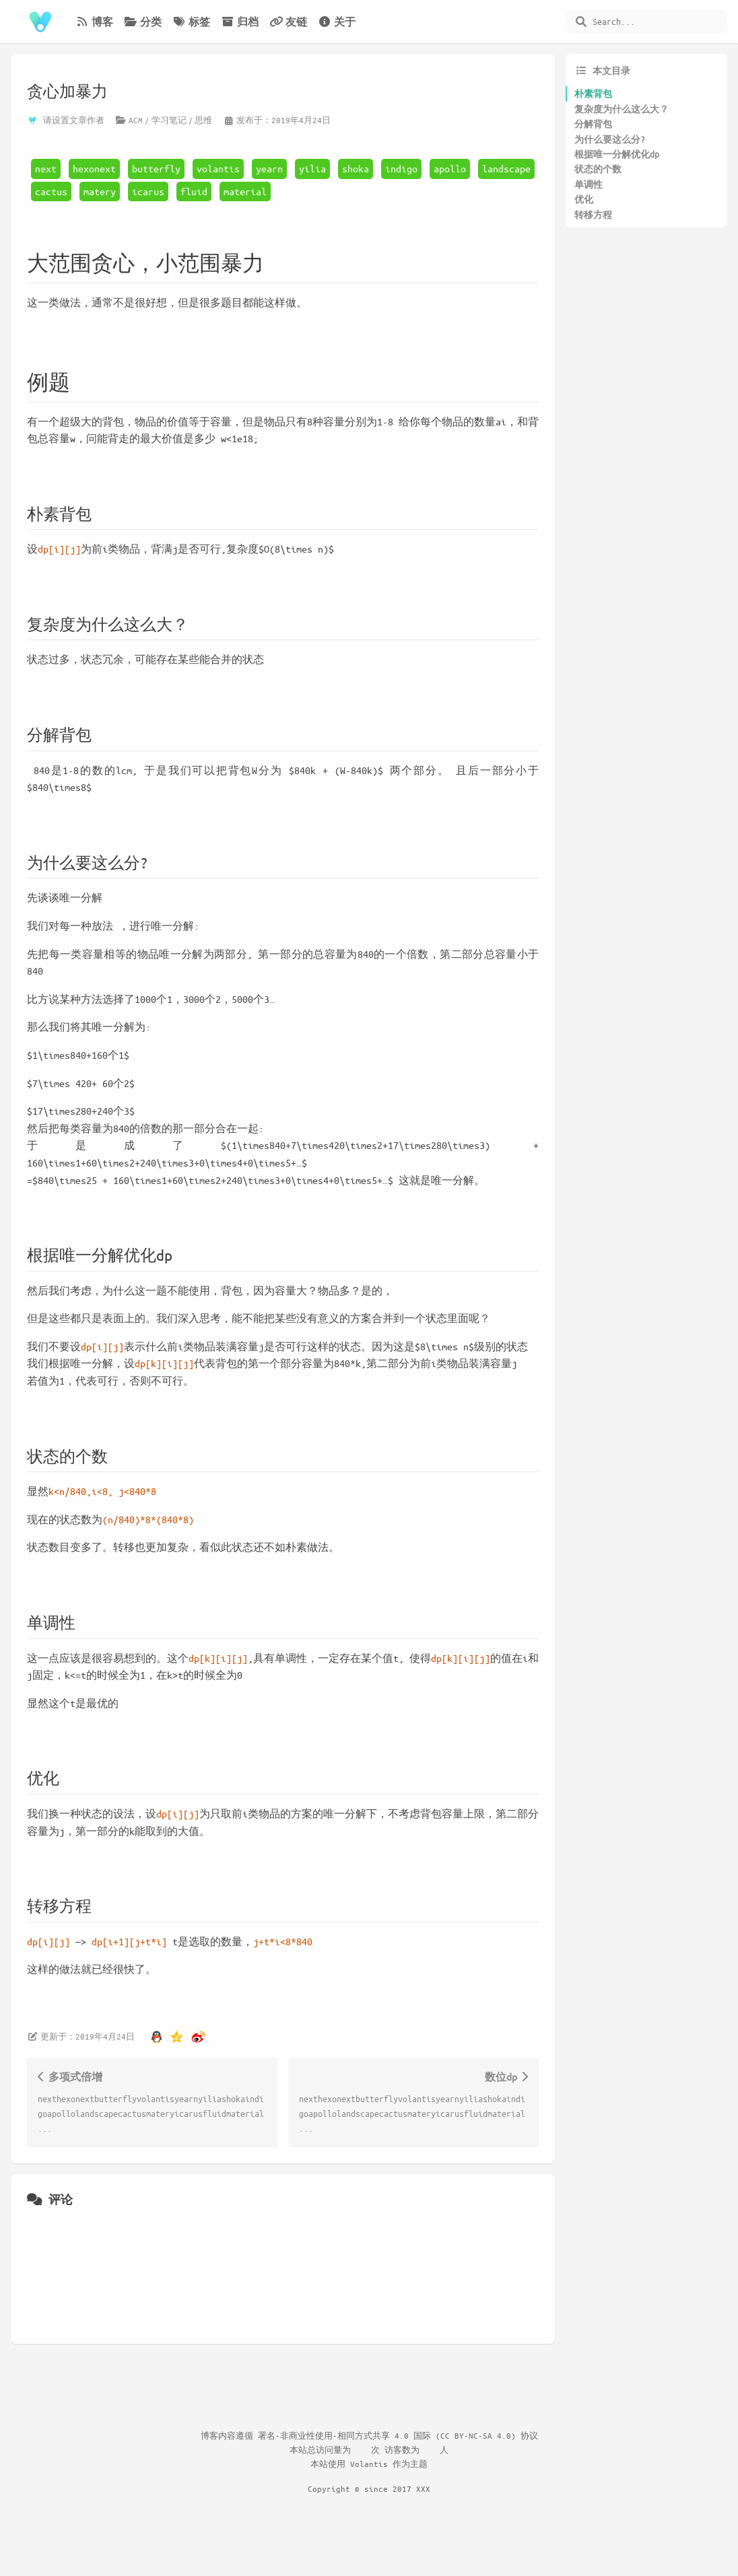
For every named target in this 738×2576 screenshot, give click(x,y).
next (46, 168)
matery (99, 191)
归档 (240, 21)
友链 (288, 21)
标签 (191, 21)
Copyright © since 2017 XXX (369, 2488)
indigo (401, 168)
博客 (94, 21)
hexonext (94, 168)
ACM (136, 119)
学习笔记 (169, 119)
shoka (355, 168)
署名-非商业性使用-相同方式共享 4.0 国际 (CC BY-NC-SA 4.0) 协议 (398, 2435)
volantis (218, 168)
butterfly (156, 168)
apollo (450, 168)
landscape (506, 168)
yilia (312, 168)
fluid (193, 191)
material (245, 191)
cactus (51, 191)
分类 (143, 21)
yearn (269, 168)
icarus (148, 191)
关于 (337, 21)
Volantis (369, 2463)
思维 (203, 119)
